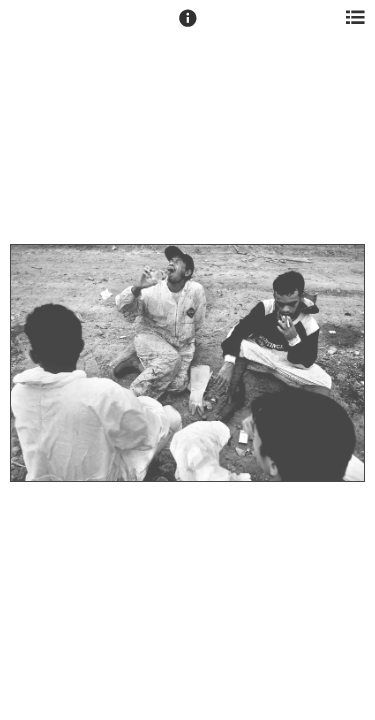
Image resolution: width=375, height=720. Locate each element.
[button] (188, 27)
